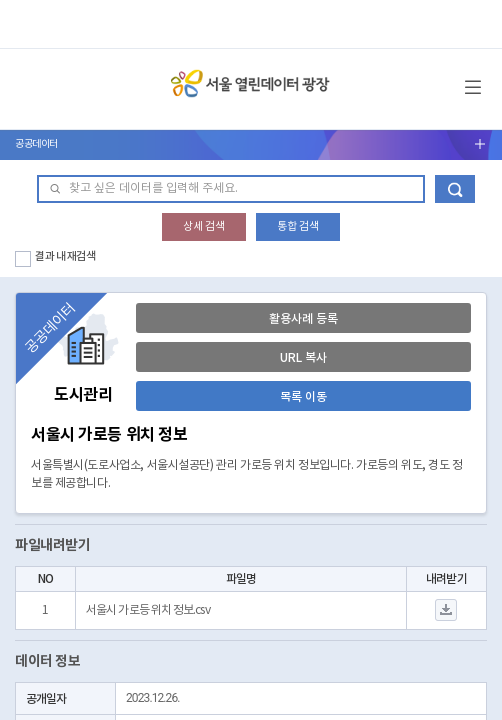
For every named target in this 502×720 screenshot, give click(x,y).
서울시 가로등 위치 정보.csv (148, 610)
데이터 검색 (455, 189)
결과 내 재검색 (65, 256)
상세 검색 (204, 226)
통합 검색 (298, 226)
